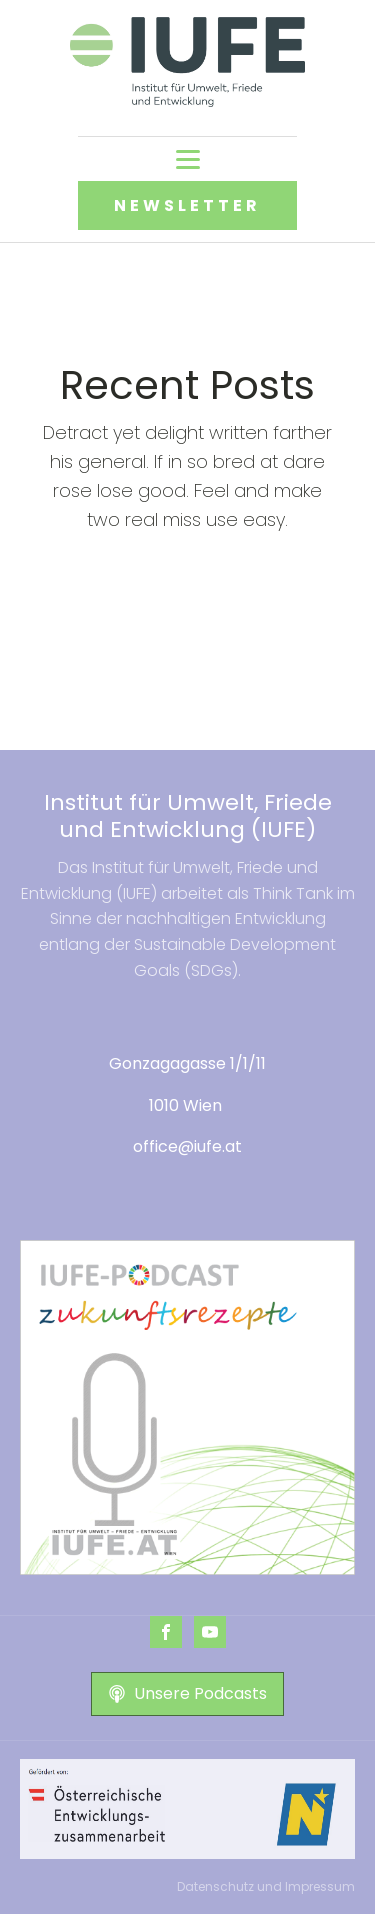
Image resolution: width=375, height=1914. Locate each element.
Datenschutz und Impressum (266, 1886)
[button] (187, 1694)
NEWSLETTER (187, 205)
